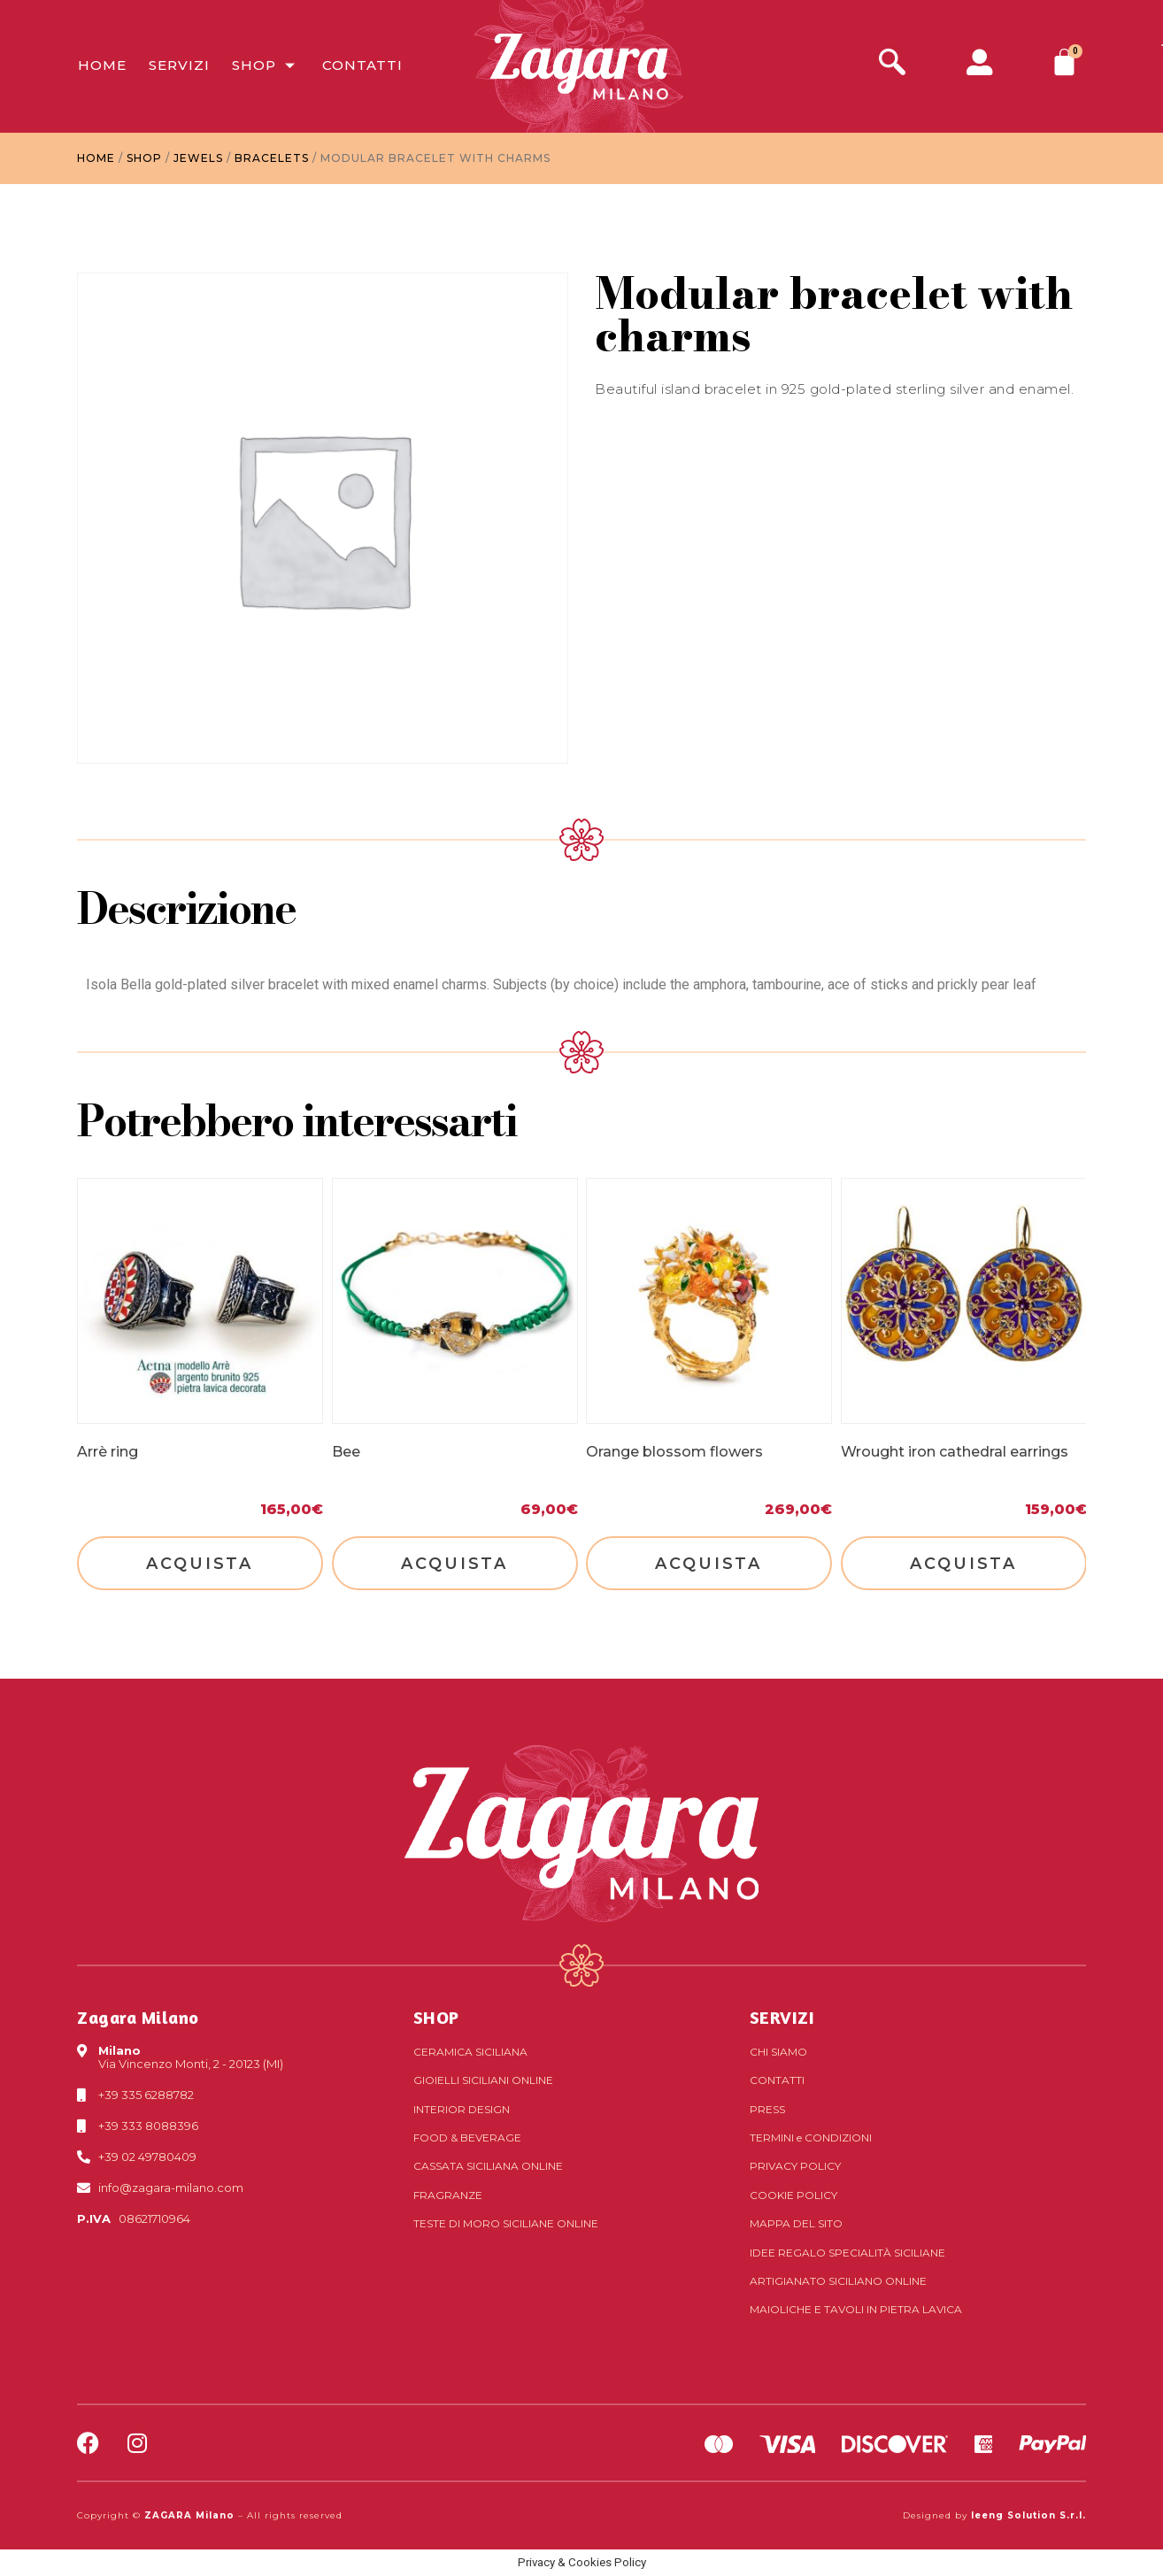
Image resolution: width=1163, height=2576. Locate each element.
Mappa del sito (796, 2223)
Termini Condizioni (811, 2137)
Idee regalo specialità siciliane (847, 2252)
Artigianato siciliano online (838, 2281)
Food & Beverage (467, 2137)
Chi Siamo (778, 2051)
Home (101, 66)
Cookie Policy (793, 2195)
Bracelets (272, 158)
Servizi (178, 66)
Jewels (198, 158)
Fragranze (447, 2195)
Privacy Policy (795, 2165)
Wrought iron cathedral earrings (954, 1451)
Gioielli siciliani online (483, 2080)
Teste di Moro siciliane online (505, 2223)
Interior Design (461, 2109)
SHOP (436, 2017)
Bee (346, 1451)
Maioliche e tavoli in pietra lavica (856, 2309)
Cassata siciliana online (488, 2165)
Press (767, 2109)
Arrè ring (107, 1451)
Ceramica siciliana (470, 2051)
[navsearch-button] (892, 64)
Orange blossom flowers (674, 1451)
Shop (265, 66)
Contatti (361, 66)
